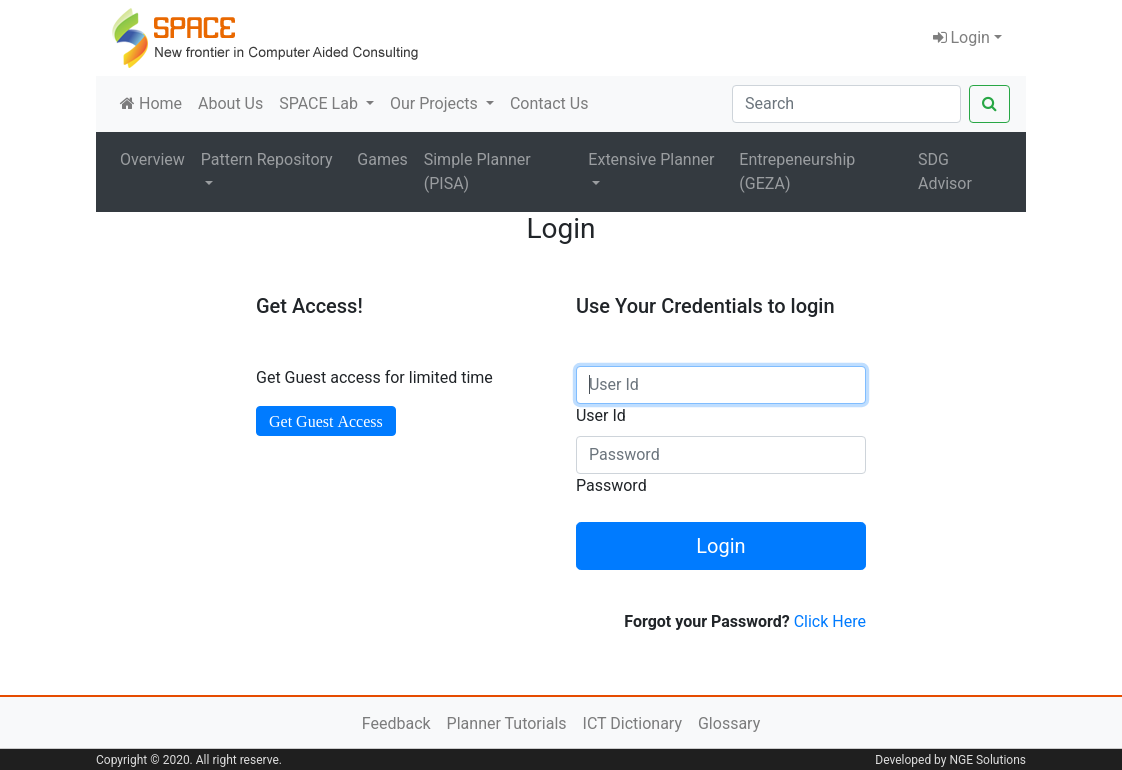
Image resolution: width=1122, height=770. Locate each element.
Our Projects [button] (436, 103)
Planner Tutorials (507, 723)
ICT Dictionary (632, 723)
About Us (230, 103)
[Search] (846, 104)
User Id (601, 415)
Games (382, 159)
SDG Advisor (945, 171)
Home (151, 103)
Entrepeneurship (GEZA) (797, 171)
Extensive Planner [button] (651, 159)
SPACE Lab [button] (320, 103)
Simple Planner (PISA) (477, 171)
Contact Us (549, 103)
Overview (152, 159)
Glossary (729, 723)
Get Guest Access (326, 421)
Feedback (396, 723)
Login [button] (961, 37)
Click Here (830, 621)
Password (611, 485)
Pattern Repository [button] (267, 159)
